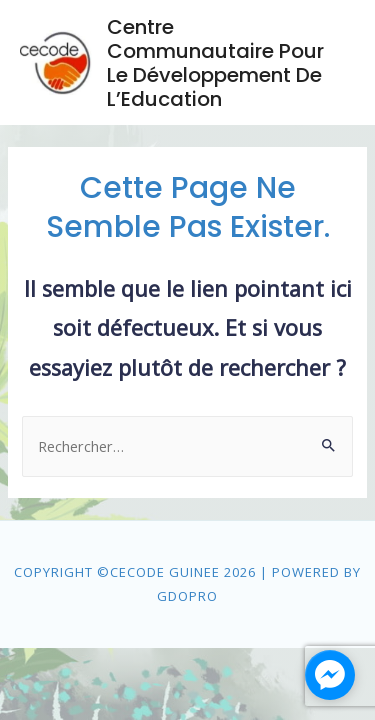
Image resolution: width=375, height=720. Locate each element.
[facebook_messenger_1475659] (330, 675)
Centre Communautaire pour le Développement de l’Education (215, 63)
